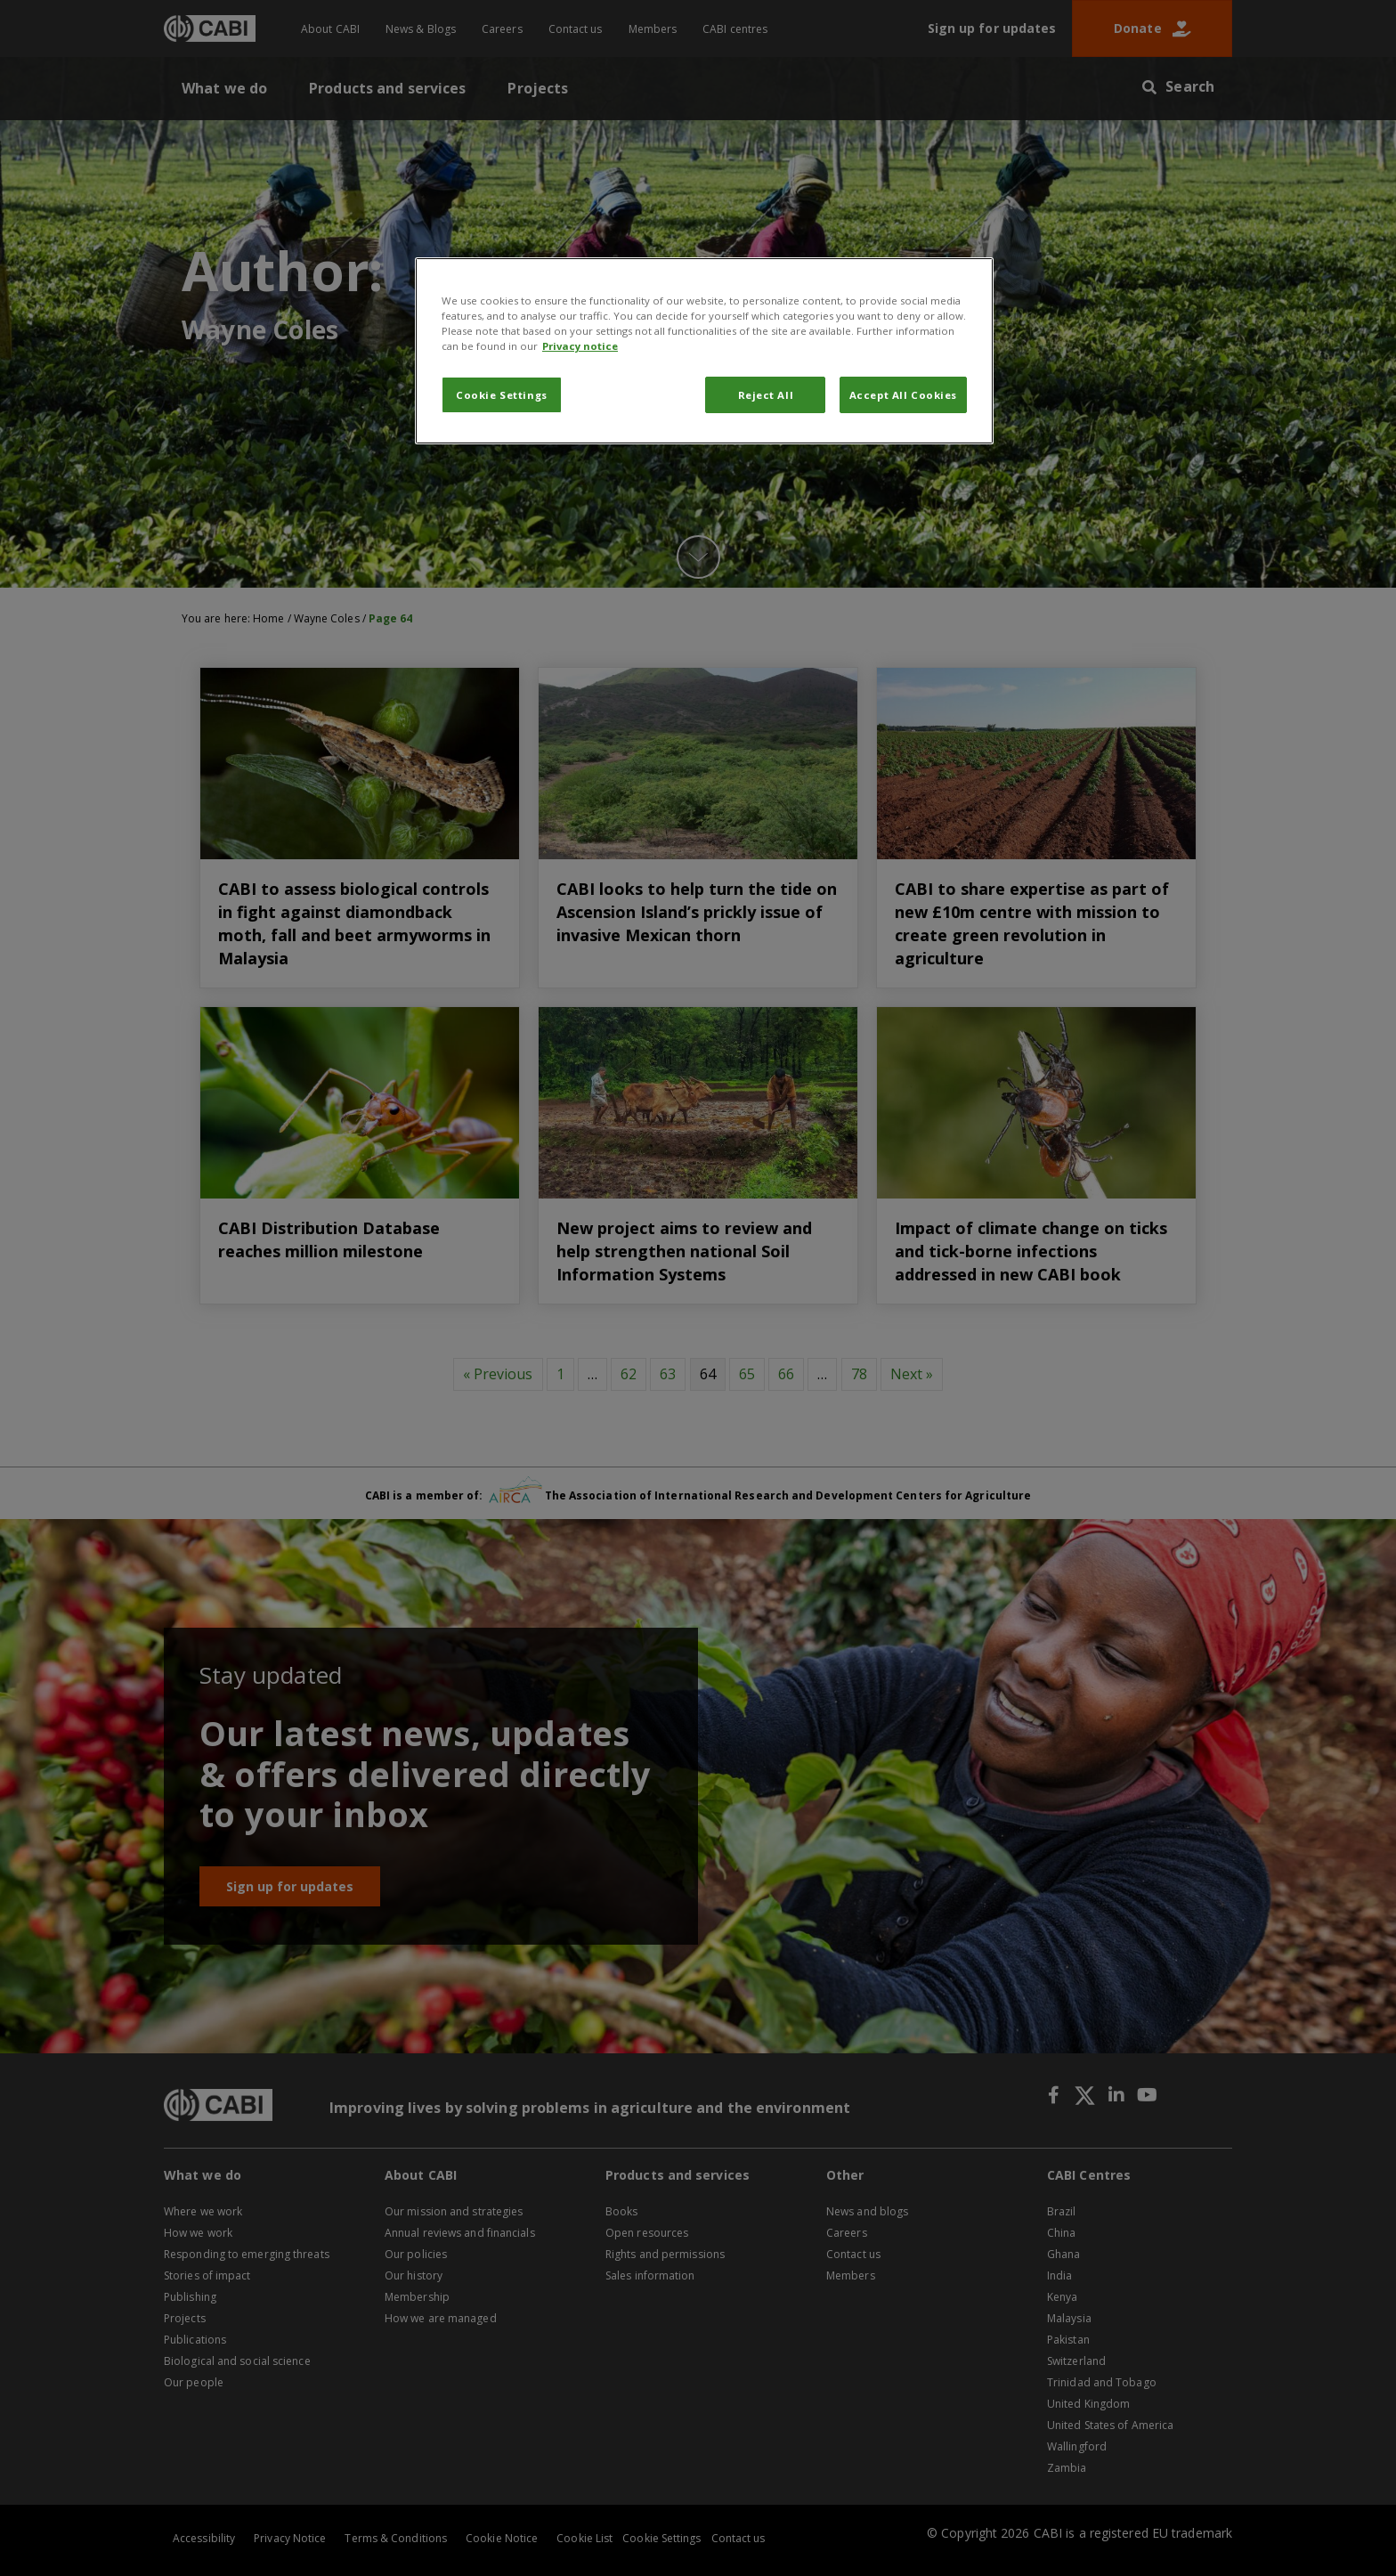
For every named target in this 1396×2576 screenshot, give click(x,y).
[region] (704, 350)
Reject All (766, 395)
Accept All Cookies (903, 395)
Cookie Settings (502, 395)
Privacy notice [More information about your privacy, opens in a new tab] (580, 346)
